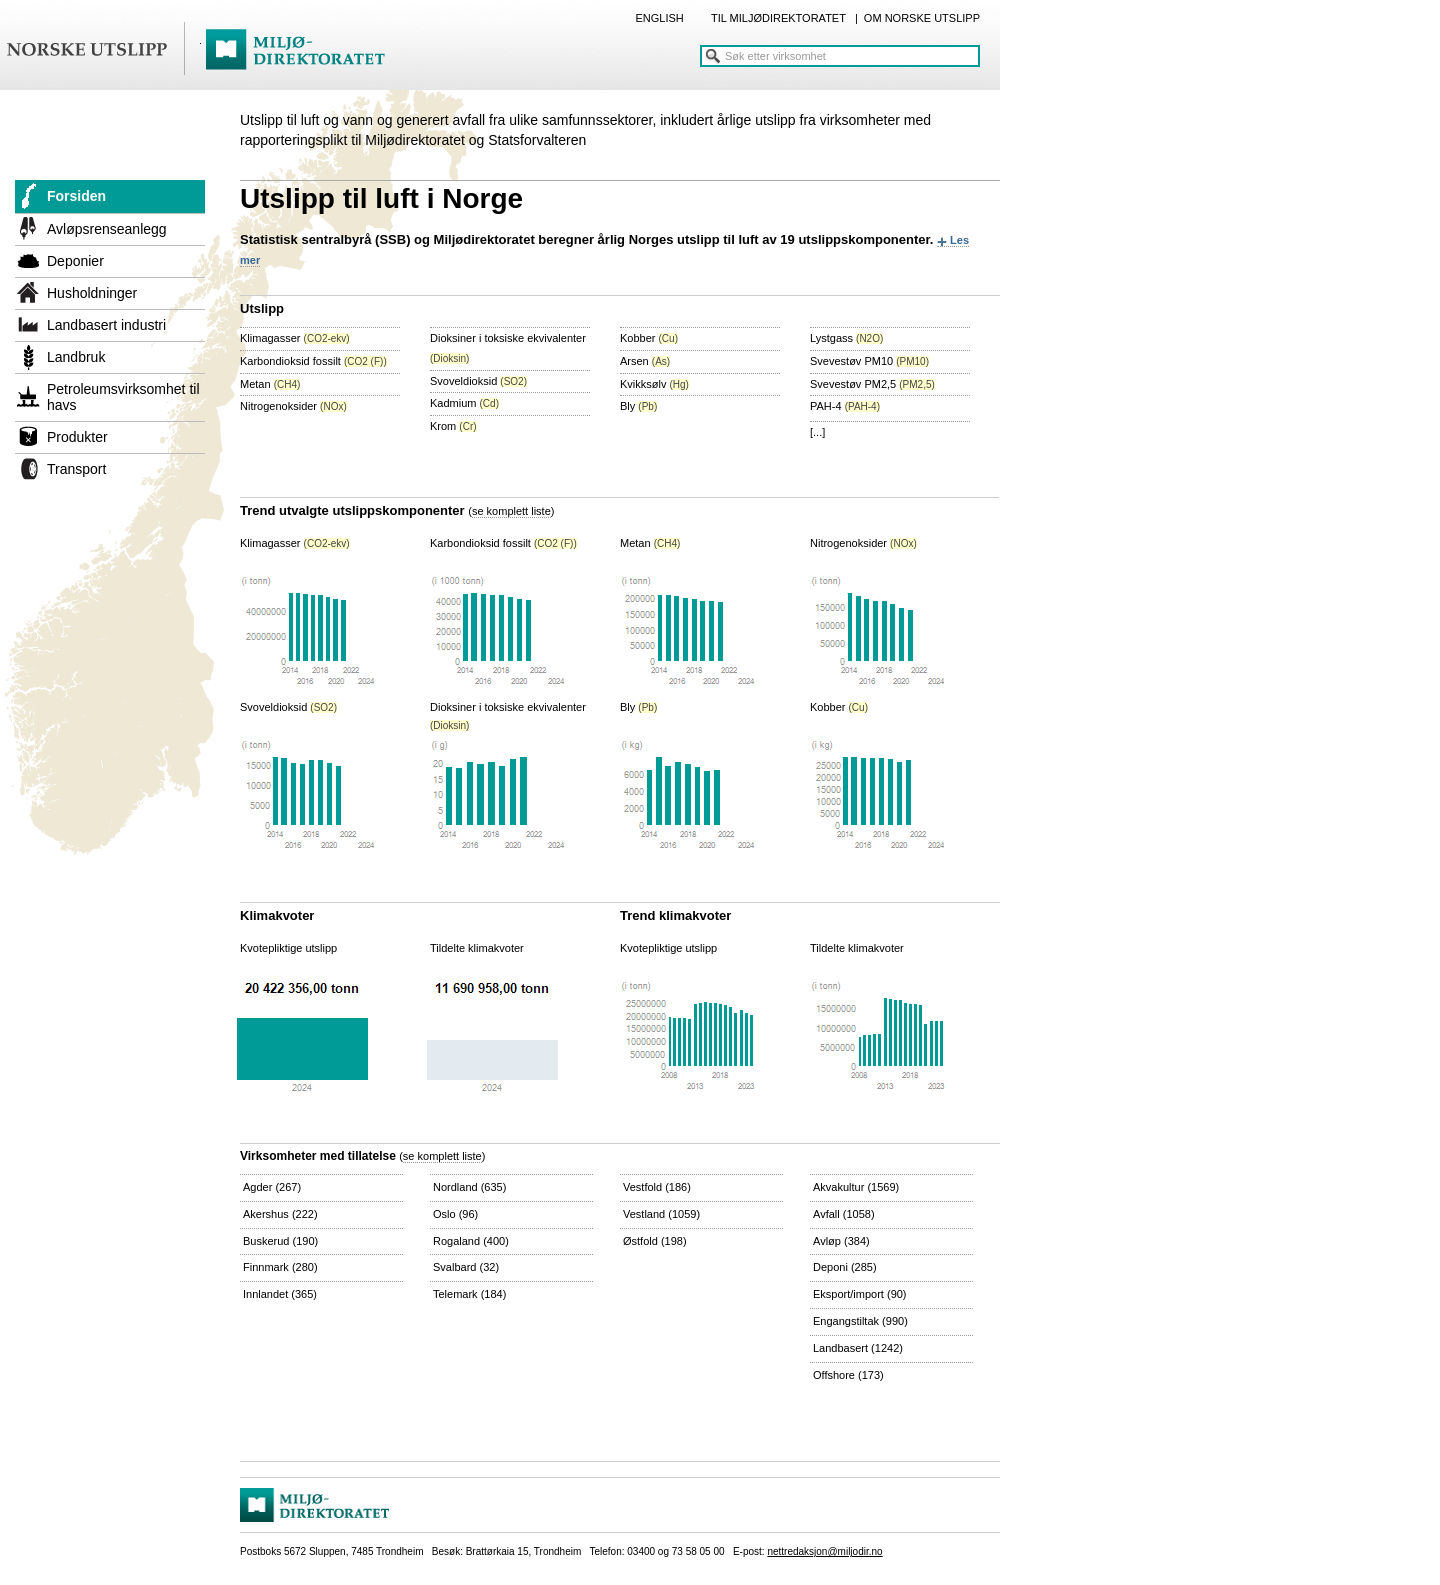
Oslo (455, 1214)
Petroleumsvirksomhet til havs (123, 397)
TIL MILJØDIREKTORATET (778, 18)
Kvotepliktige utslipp (288, 948)
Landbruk (76, 357)
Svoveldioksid (478, 381)
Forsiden (76, 196)
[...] (817, 432)
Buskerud (280, 1241)
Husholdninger (92, 293)
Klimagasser (295, 338)
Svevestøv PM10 (869, 361)
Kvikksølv (654, 384)
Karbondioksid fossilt (313, 361)
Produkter (77, 437)
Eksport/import (860, 1294)
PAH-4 (845, 406)
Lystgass (846, 338)
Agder (272, 1187)
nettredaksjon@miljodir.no (824, 1551)
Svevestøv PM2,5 (872, 384)
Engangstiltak (860, 1321)
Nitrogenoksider (293, 406)
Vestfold (657, 1187)
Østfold (655, 1241)
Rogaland (471, 1241)
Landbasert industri (106, 325)
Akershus (280, 1214)
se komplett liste (511, 511)
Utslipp (262, 308)
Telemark (469, 1294)
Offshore (848, 1375)
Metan (270, 384)
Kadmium (464, 403)
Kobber (649, 338)
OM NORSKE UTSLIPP (922, 18)
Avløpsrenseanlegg (107, 229)
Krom (453, 426)
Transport (76, 469)
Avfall (844, 1214)
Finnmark (280, 1267)
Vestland (661, 1214)
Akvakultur (856, 1187)
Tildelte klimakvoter (477, 948)
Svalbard (466, 1267)
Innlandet (280, 1294)
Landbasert (858, 1348)
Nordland (469, 1187)
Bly (638, 406)
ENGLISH (659, 18)
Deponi (845, 1267)
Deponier (75, 261)
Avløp (841, 1241)
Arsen (645, 361)
